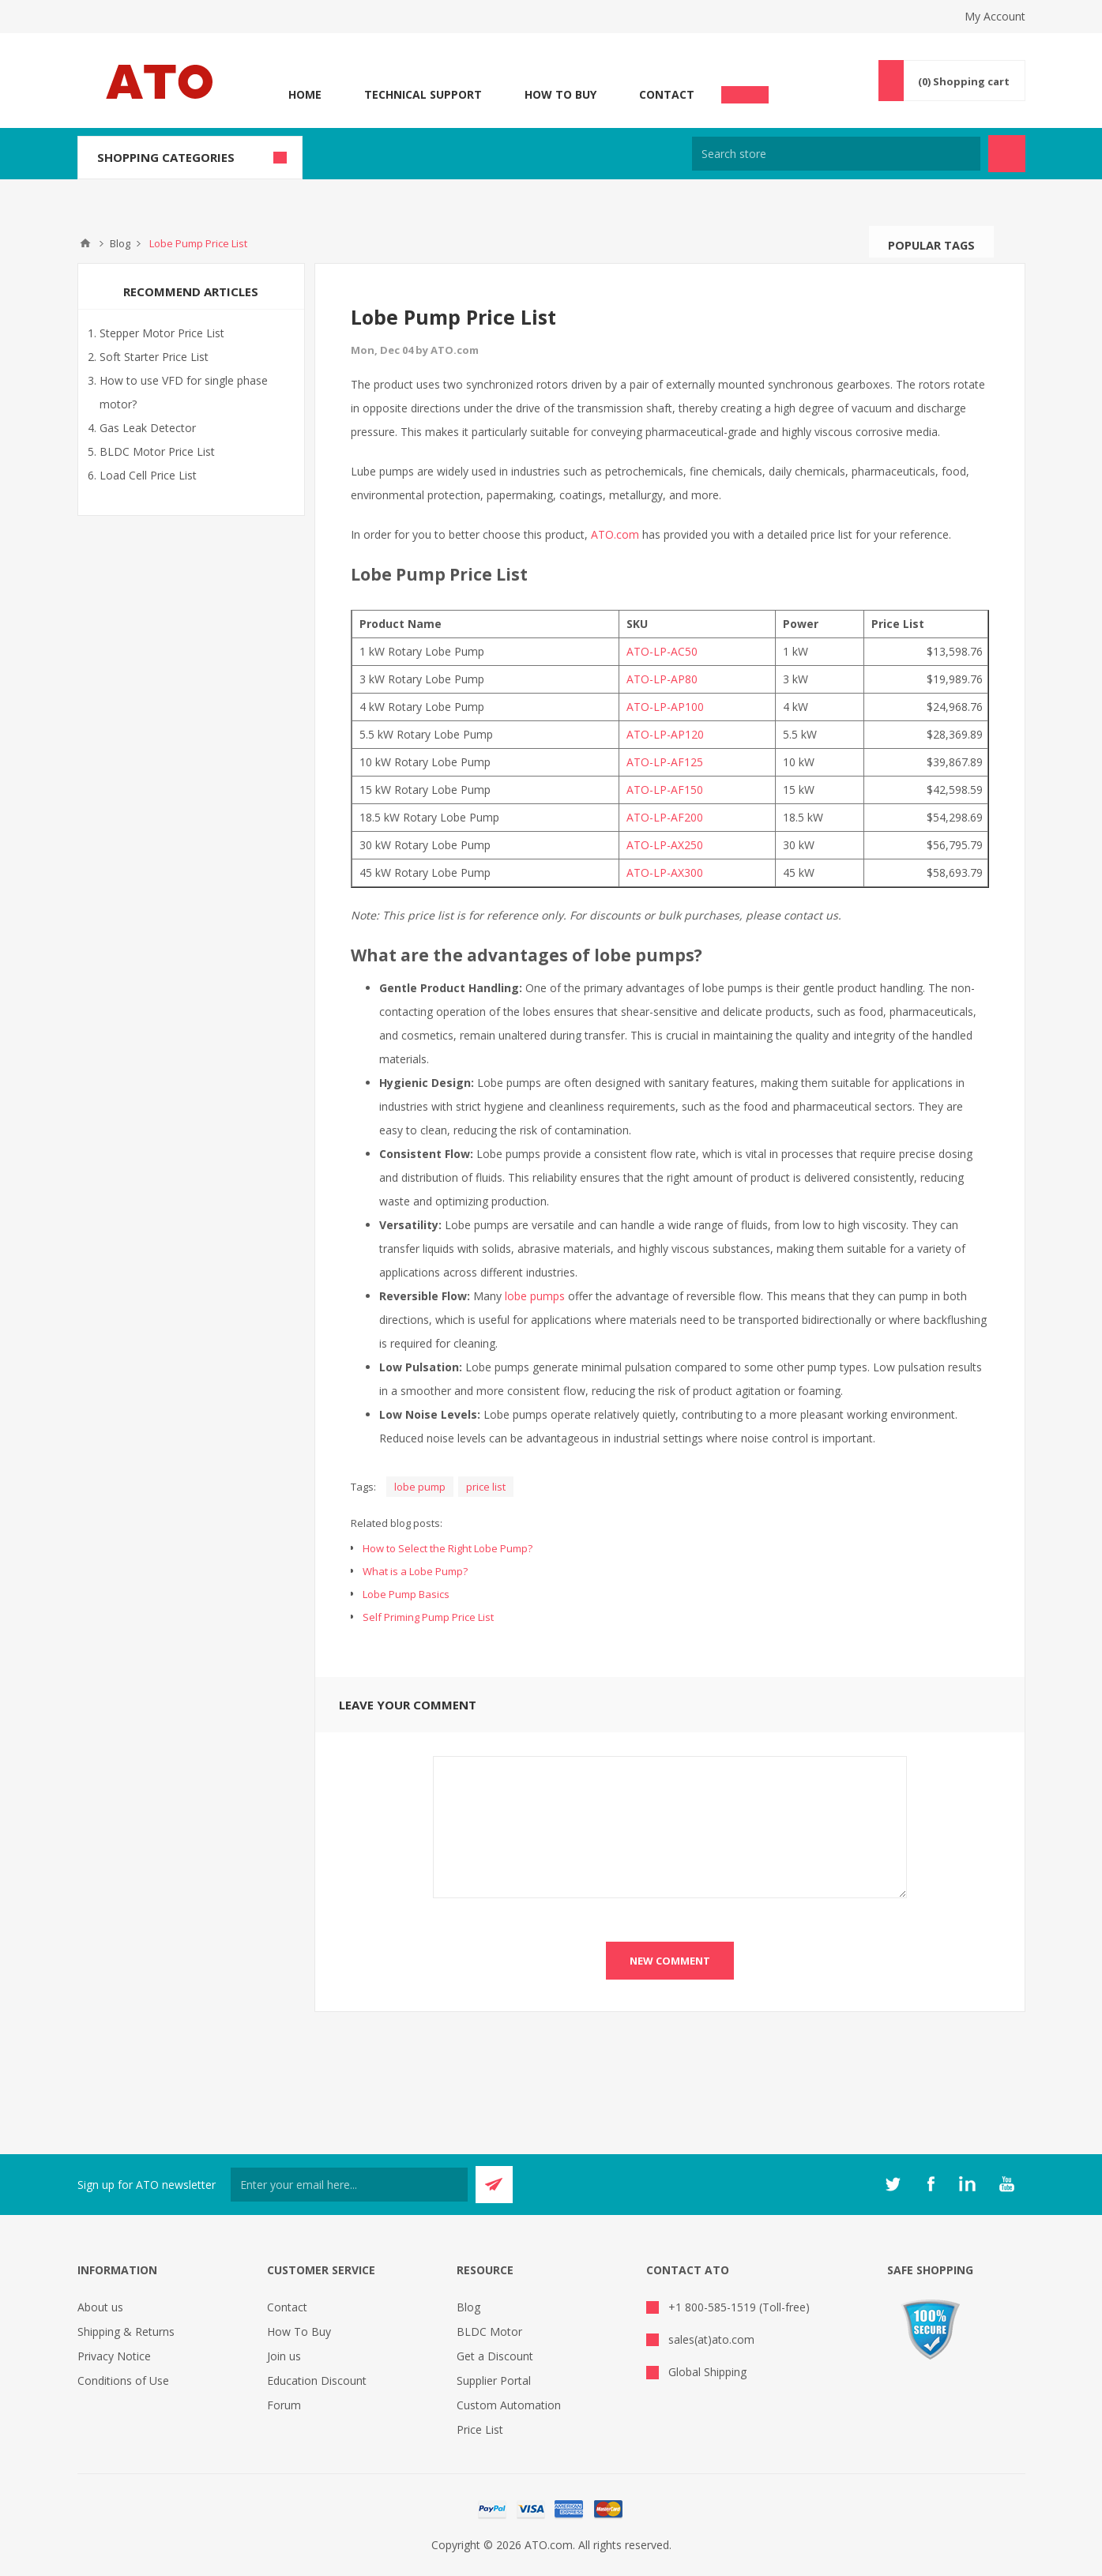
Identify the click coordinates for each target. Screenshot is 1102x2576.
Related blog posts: (396, 1523)
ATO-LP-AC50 (662, 651)
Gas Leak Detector (148, 427)
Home (305, 94)
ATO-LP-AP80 (662, 678)
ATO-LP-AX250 (664, 844)
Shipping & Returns (126, 2331)
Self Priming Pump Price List (428, 1617)
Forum (284, 2404)
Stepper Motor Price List (162, 332)
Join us (284, 2356)
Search (1009, 242)
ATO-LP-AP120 (665, 734)
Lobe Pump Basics (406, 1594)
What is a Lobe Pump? (415, 1571)
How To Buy (560, 94)
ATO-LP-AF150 (664, 789)
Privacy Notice (114, 2356)
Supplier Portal (494, 2380)
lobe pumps (535, 1295)
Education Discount (317, 2380)
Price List (480, 2429)
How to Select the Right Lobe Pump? (447, 1548)
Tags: (363, 1487)
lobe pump (420, 1487)
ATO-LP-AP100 (665, 706)
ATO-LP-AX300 (664, 872)
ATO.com (615, 534)
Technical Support (423, 94)
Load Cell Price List (148, 475)
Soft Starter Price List (154, 356)
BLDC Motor (489, 2331)
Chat (745, 90)
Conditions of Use (123, 2380)
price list (486, 1487)
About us (100, 2307)
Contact (666, 94)
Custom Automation (509, 2404)
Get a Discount (495, 2356)
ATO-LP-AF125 (664, 761)
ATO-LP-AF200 (664, 817)
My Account (995, 16)
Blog (468, 2307)
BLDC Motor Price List (157, 451)
